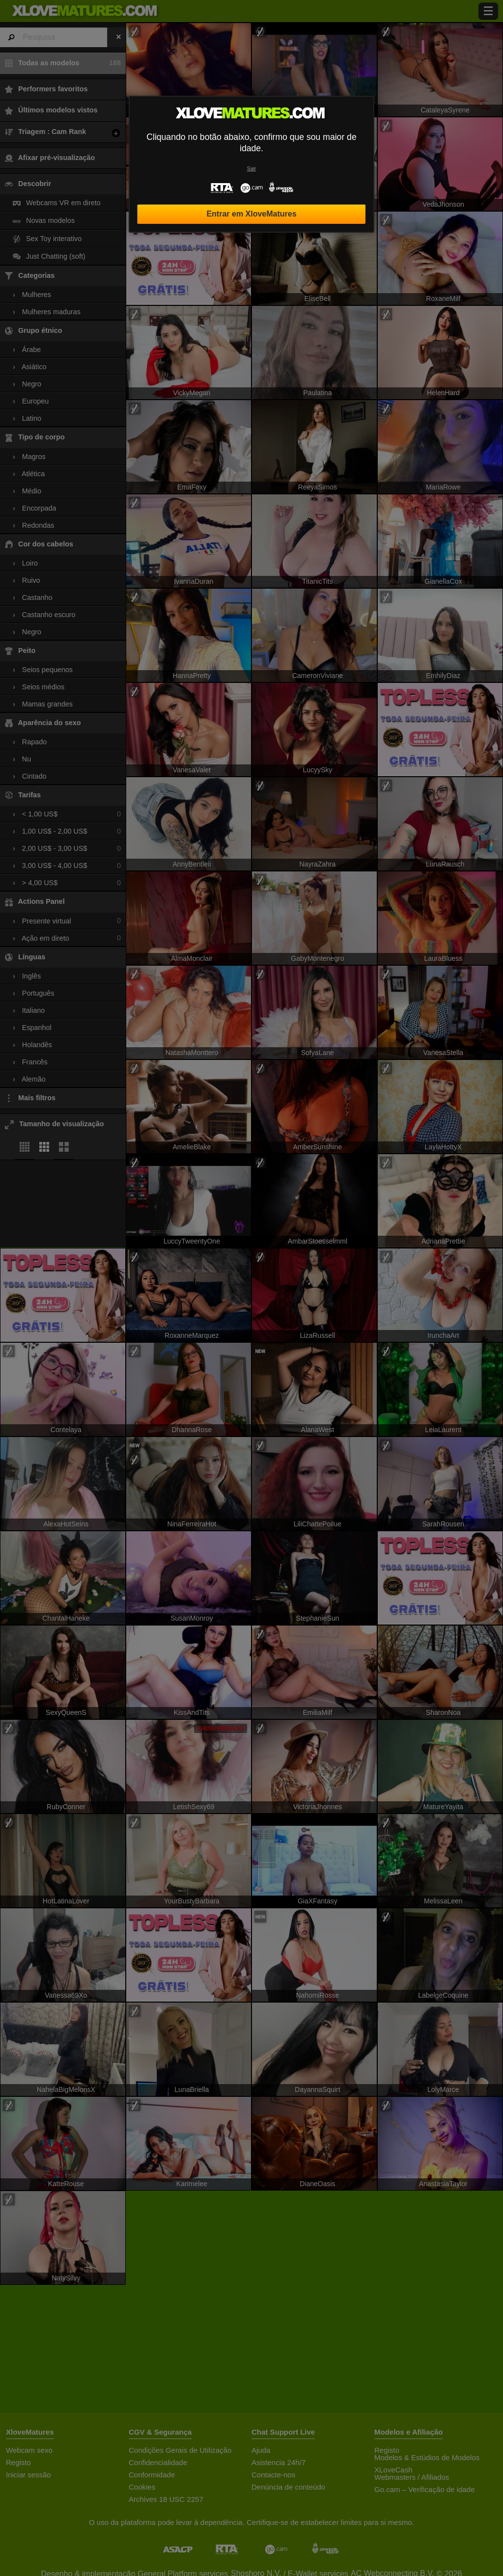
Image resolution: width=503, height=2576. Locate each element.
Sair (251, 168)
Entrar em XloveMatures (251, 214)
